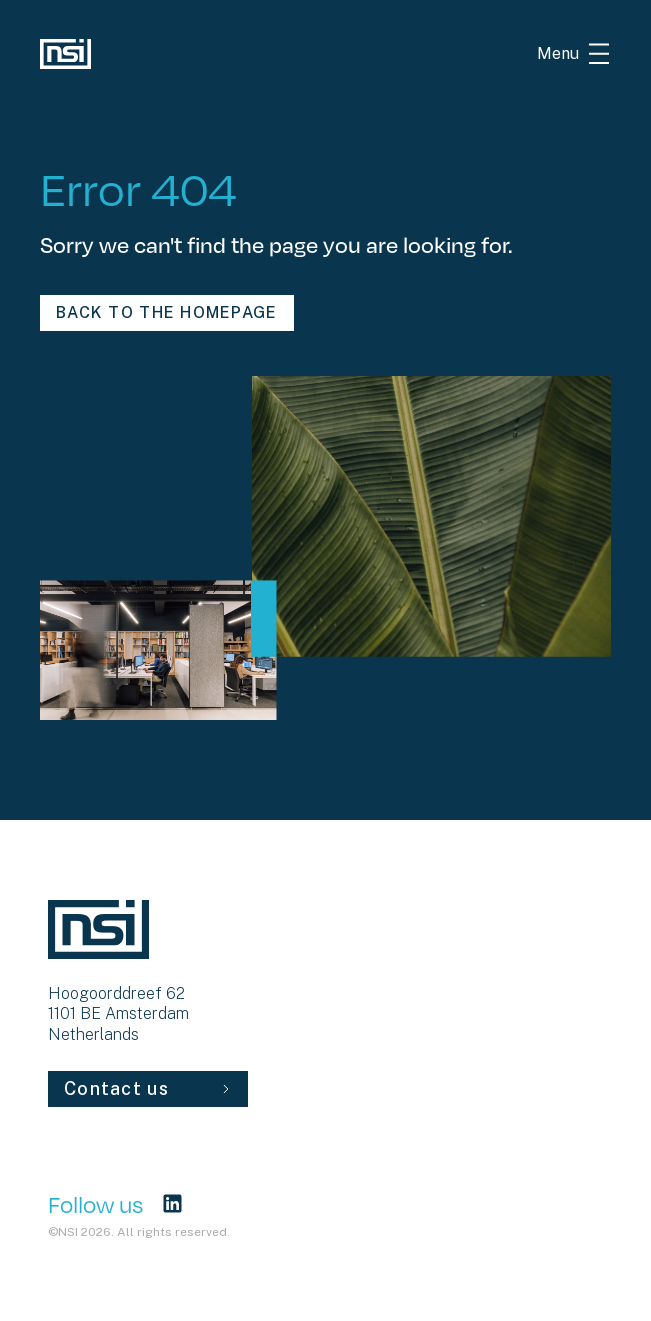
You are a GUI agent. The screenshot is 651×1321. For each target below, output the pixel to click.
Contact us (148, 1088)
